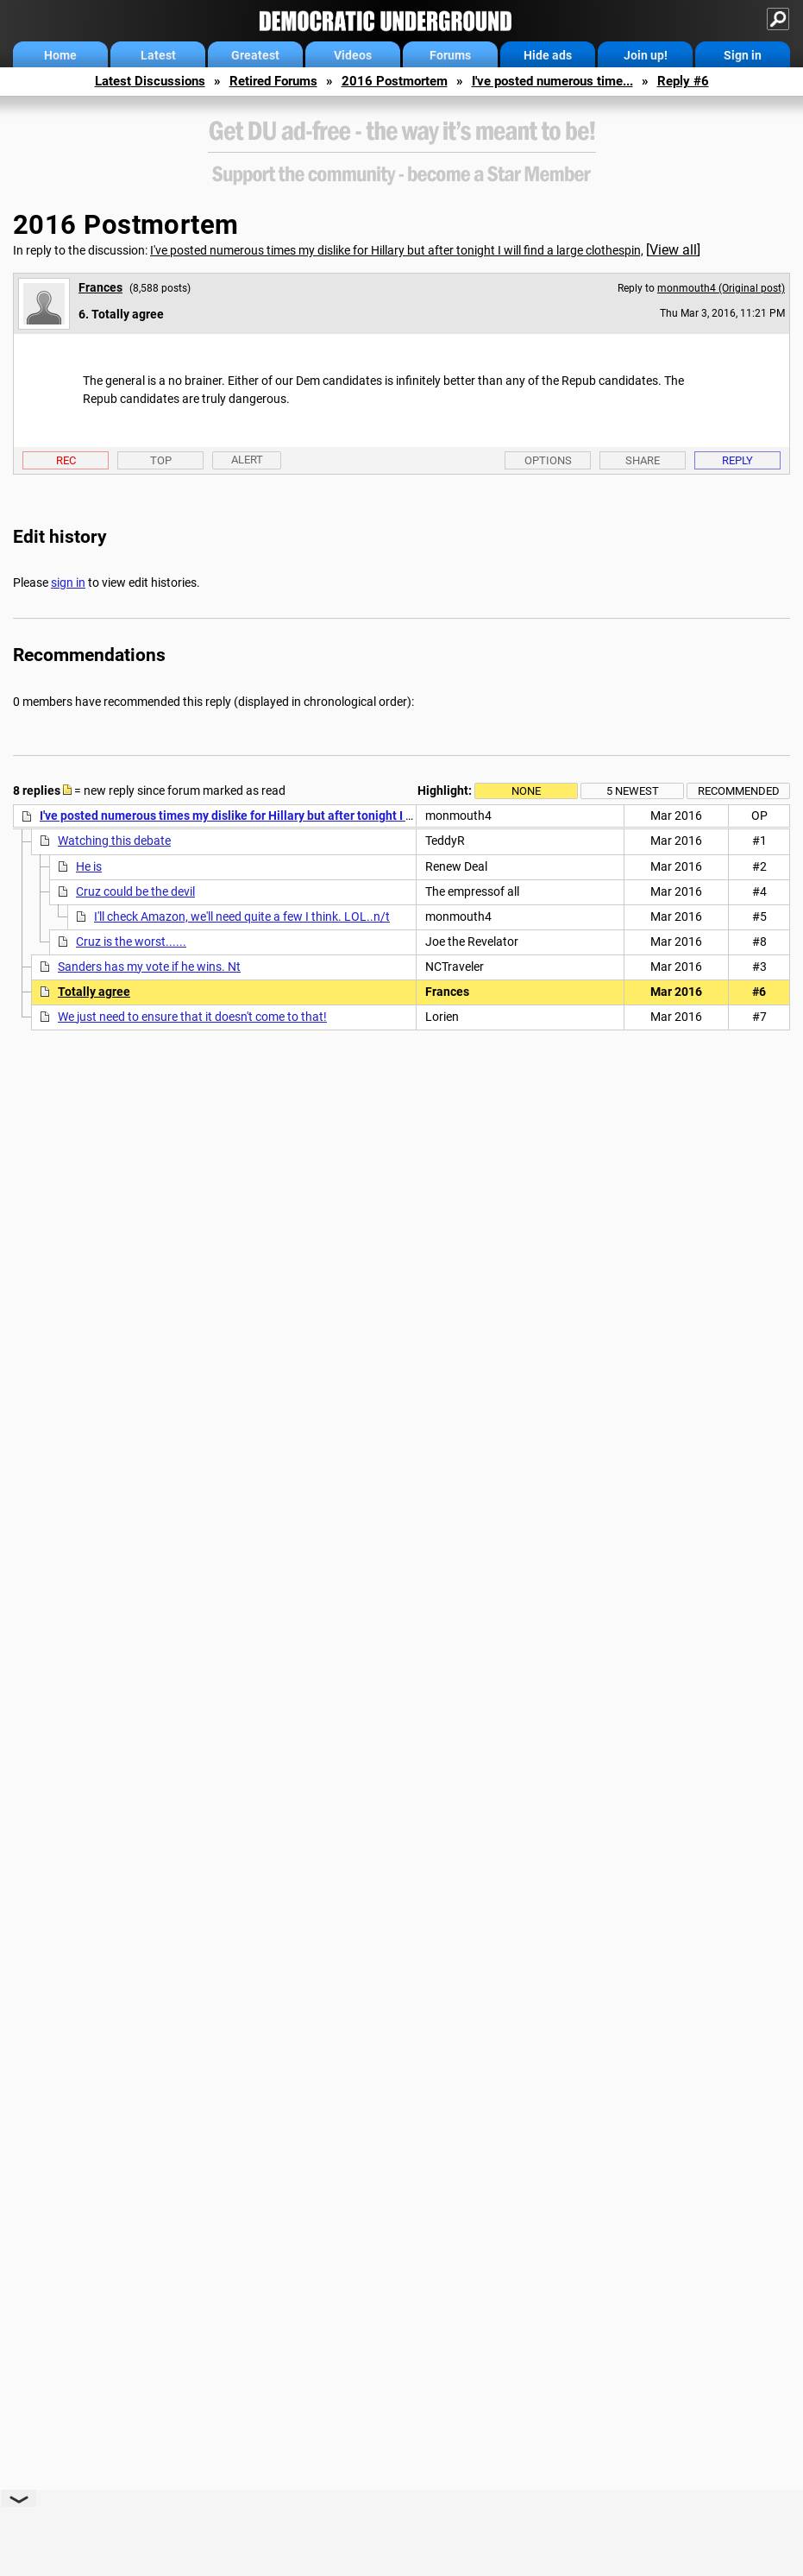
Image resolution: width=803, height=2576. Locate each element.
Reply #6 (683, 81)
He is (89, 866)
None (526, 790)
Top (161, 460)
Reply (737, 460)
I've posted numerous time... (552, 81)
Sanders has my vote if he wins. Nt (149, 966)
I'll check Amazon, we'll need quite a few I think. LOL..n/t (242, 916)
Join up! (646, 55)
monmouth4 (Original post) (721, 288)
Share (642, 460)
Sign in (743, 55)
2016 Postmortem (395, 81)
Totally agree (94, 991)
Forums (450, 55)
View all (673, 250)
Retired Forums (273, 81)
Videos (353, 55)
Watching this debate (114, 840)
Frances (100, 287)
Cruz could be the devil (135, 891)
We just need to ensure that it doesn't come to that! (192, 1016)
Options (548, 460)
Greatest (255, 55)
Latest (158, 55)
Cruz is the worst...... (131, 941)
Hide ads (548, 55)
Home (60, 55)
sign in (68, 582)
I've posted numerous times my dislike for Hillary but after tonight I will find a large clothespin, (396, 250)
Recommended (739, 790)
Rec (66, 460)
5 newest (632, 790)
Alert (247, 459)
